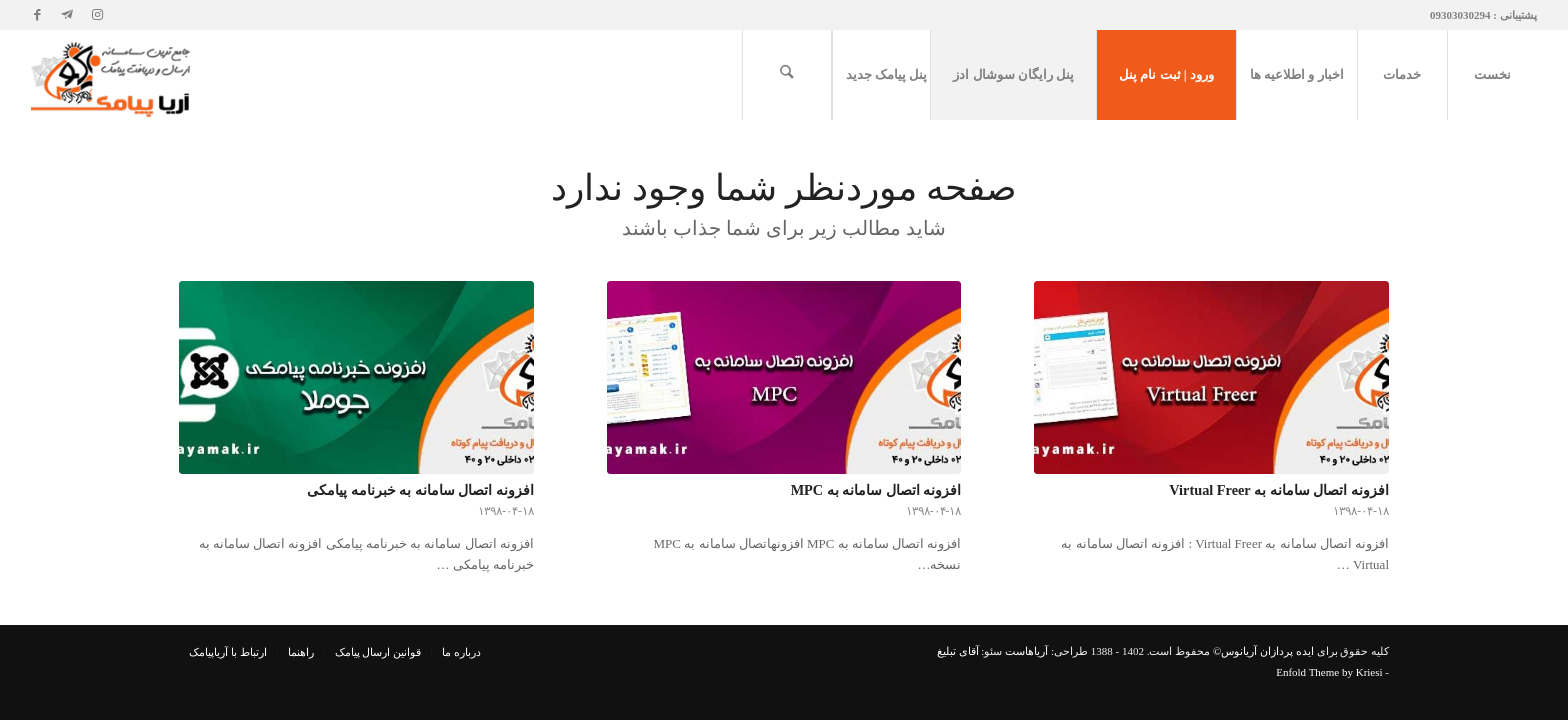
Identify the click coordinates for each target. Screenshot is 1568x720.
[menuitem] (1492, 75)
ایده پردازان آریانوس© (1262, 651)
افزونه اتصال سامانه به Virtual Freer (1279, 490)
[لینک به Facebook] (37, 15)
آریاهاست (1026, 651)
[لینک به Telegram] (67, 15)
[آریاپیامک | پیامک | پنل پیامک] (113, 75)
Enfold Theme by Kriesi (1329, 672)
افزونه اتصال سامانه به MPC (876, 490)
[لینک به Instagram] (97, 15)
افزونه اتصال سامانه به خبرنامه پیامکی (420, 490)
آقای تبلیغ (958, 651)
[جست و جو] (787, 75)
